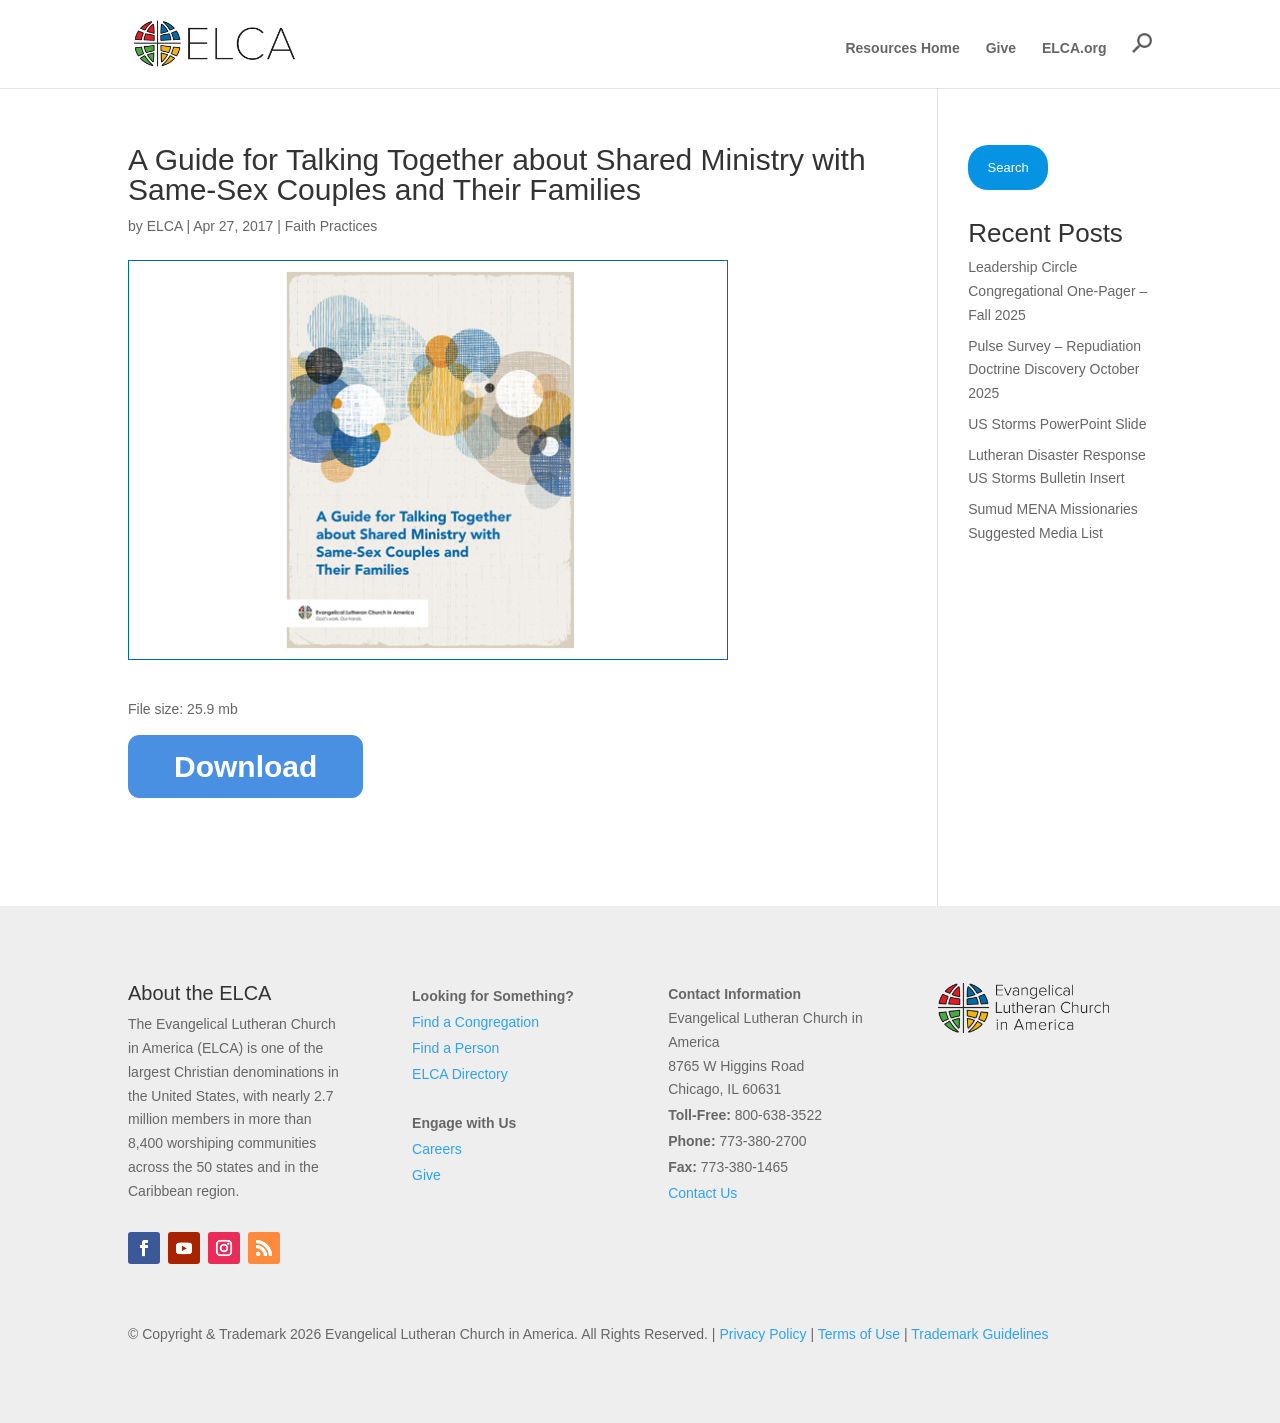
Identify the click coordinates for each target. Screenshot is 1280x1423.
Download (245, 766)
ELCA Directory (460, 1074)
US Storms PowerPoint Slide (1057, 424)
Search (1008, 167)
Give (1001, 48)
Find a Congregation (475, 1022)
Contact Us (702, 1193)
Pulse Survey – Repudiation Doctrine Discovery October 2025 (1054, 370)
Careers (437, 1149)
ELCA (165, 226)
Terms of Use (859, 1334)
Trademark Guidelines (979, 1334)
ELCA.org (1074, 48)
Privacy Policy (762, 1334)
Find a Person (455, 1048)
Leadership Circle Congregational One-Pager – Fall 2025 (1057, 291)
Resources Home (902, 48)
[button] (1142, 43)
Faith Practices (331, 226)
